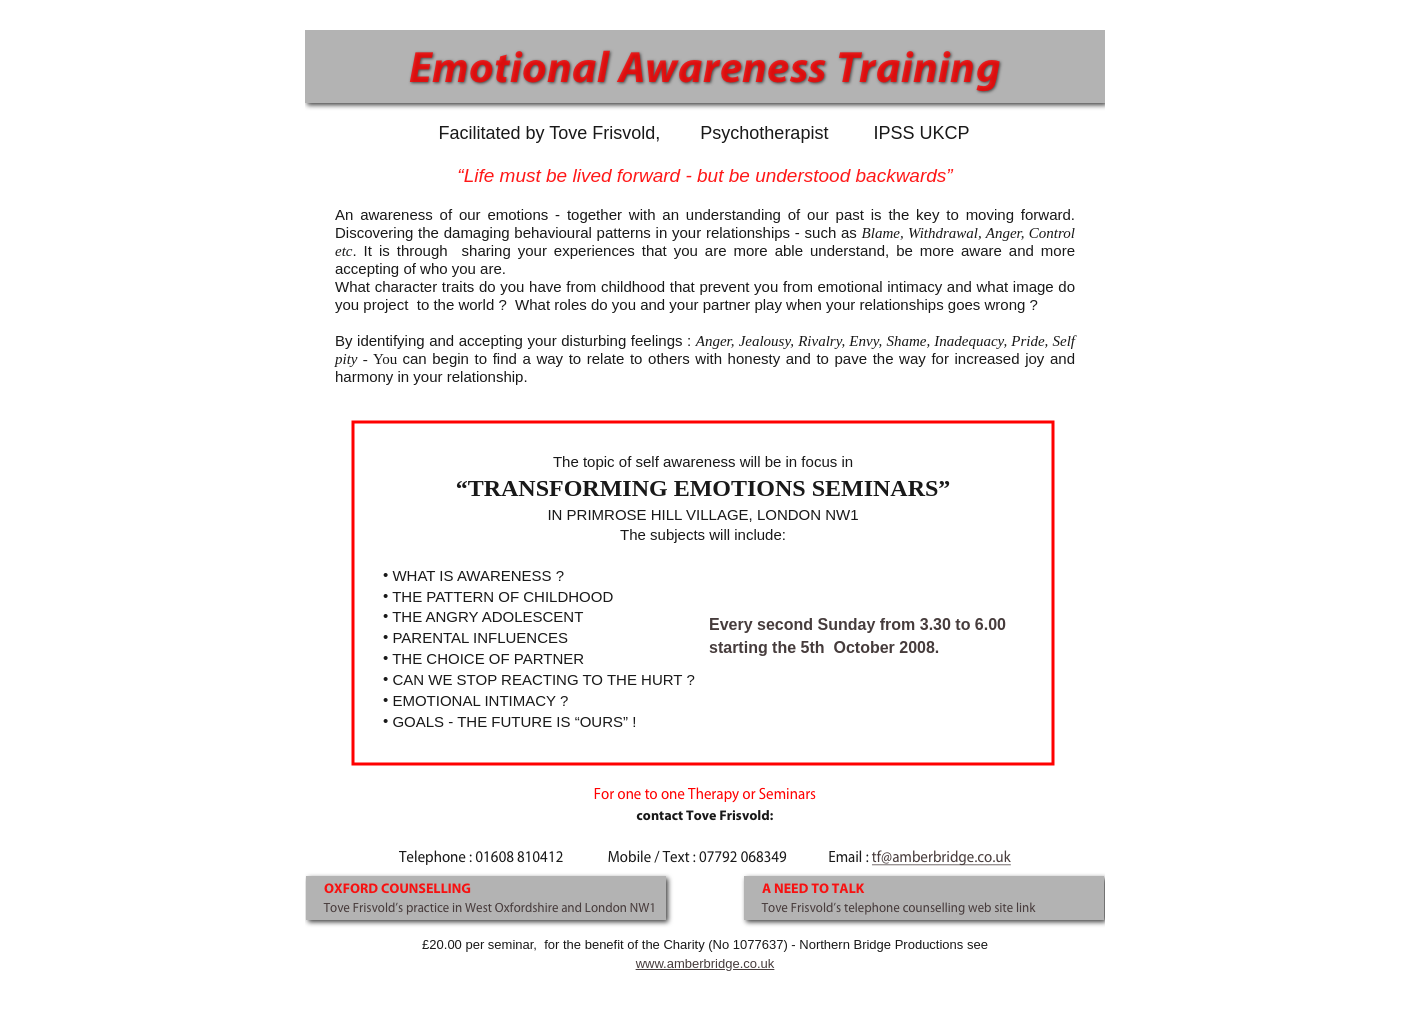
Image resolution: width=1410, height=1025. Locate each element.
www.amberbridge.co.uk (705, 963)
